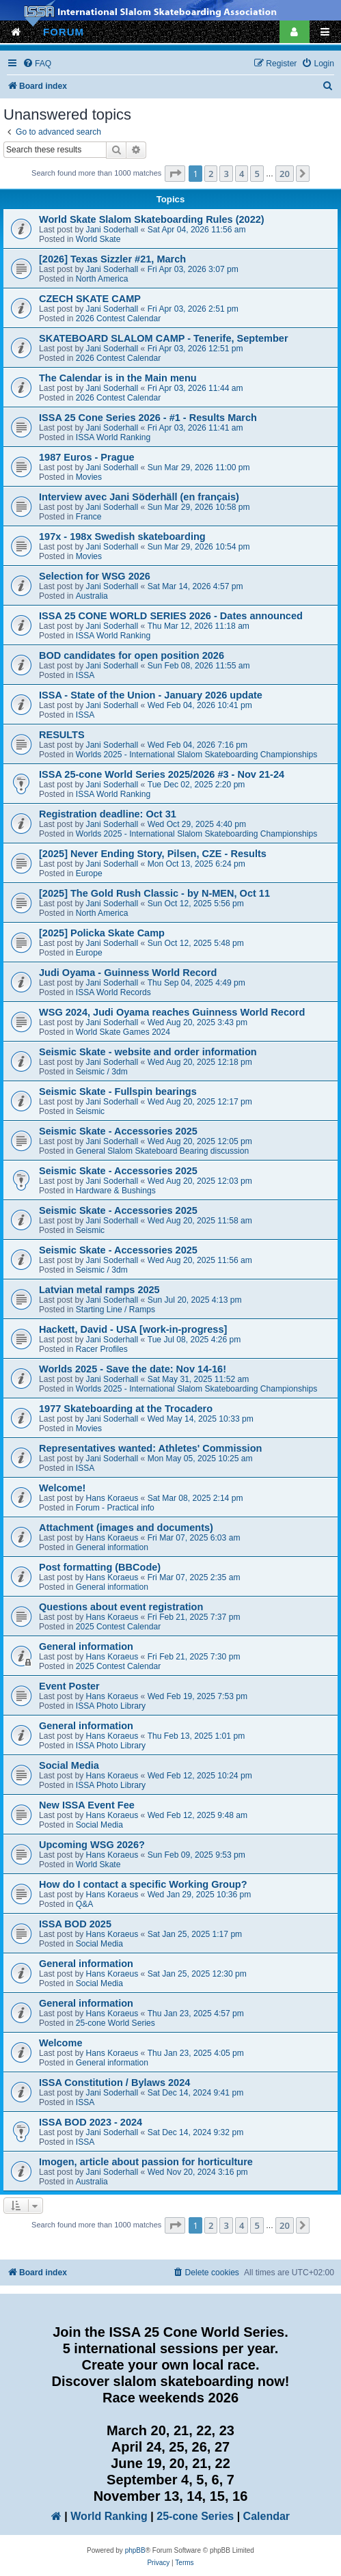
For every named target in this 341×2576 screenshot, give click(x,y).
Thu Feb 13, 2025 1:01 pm (196, 1736)
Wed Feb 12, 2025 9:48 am (197, 1815)
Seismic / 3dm (102, 1071)
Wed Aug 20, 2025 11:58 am (200, 1220)
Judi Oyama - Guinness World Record (128, 972)
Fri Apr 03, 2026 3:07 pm (193, 269)
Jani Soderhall (112, 229)
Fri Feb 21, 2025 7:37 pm (194, 1617)
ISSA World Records (113, 992)
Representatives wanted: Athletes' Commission (150, 1448)
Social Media (69, 1765)
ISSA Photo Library (111, 1706)
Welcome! (62, 1487)
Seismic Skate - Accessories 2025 (118, 1131)
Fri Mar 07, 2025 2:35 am (194, 1577)
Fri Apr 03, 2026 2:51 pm (193, 309)
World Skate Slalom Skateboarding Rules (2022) (151, 219)
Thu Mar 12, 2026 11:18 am (198, 626)
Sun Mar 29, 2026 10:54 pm (199, 547)
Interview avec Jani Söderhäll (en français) (139, 496)
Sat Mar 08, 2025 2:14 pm (195, 1498)
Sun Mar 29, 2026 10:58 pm (199, 507)
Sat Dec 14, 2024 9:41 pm (196, 2093)
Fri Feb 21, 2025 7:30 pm (194, 1657)
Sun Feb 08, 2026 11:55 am (199, 665)
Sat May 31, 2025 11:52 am (198, 1379)
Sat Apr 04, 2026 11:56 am (197, 229)
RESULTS (62, 734)
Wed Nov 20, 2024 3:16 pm (198, 2172)
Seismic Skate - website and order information (148, 1051)
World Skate (98, 239)
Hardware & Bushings (116, 1190)
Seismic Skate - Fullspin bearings (118, 1091)
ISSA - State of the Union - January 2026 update (150, 695)
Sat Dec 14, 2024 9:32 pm (196, 2132)
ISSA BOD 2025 (75, 1924)
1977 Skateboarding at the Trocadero (126, 1408)
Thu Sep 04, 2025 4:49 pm (196, 983)
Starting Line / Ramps (115, 1309)
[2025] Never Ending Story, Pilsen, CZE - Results (153, 853)
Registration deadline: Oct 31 (107, 814)
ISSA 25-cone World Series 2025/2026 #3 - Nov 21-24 (161, 774)
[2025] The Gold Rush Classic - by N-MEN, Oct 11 (154, 893)
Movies (89, 477)
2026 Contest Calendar (118, 318)
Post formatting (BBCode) (100, 1567)
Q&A (85, 1904)
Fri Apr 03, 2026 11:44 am (195, 388)
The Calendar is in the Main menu (118, 377)
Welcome (60, 2042)
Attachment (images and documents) (126, 1527)
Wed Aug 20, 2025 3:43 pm (197, 1022)
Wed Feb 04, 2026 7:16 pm (197, 745)
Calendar (266, 2516)
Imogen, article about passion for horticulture (146, 2161)
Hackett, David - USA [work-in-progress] (133, 1329)
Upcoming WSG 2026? (92, 1844)
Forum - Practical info (115, 1508)
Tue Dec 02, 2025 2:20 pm (196, 784)
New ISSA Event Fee (87, 1805)
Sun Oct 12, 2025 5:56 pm (196, 903)
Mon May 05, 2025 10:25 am (200, 1458)
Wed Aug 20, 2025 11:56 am (200, 1260)
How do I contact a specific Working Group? (143, 1884)
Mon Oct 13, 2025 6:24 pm (196, 864)
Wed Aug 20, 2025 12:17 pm (200, 1102)
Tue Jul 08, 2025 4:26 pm (194, 1339)
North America (102, 279)
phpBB (135, 2550)
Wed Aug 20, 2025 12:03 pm (200, 1181)
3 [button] (225, 173)
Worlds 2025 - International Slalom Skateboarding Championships (196, 754)
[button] (175, 173)
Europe (89, 873)
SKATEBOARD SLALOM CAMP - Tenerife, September (163, 338)
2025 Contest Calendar (118, 1626)
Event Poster (69, 1686)
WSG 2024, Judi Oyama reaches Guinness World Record (172, 1012)
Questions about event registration (121, 1606)
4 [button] (241, 173)
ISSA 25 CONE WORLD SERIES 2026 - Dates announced (171, 615)
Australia (92, 596)
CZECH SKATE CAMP (90, 298)
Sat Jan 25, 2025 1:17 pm (195, 1934)
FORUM (63, 32)
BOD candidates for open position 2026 (131, 655)
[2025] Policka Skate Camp (102, 932)
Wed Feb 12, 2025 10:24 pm (200, 1775)
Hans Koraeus (112, 1498)
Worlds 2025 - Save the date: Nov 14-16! (132, 1369)
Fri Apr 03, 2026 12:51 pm (195, 348)
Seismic (90, 1111)
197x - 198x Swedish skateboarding (122, 536)
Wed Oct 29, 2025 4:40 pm (197, 824)
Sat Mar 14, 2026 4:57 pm (195, 586)
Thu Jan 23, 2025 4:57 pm (196, 2013)
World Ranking (109, 2516)
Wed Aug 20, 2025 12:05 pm (200, 1141)
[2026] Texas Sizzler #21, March (112, 259)
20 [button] (284, 173)
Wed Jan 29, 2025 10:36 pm (199, 1894)
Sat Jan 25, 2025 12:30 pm (197, 1974)
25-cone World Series (115, 2023)
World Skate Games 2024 (123, 1032)
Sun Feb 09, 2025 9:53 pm (196, 1855)
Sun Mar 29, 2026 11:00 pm (199, 467)
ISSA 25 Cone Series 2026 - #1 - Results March (148, 417)
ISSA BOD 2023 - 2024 (90, 2122)
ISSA (85, 675)
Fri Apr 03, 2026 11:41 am (195, 428)
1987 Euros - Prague (87, 457)
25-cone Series (195, 2516)
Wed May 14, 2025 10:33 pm (201, 1419)
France (89, 516)
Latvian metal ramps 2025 (99, 1289)
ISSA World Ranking (113, 437)
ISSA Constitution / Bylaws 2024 (114, 2082)
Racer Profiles (102, 1349)
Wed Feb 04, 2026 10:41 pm (200, 705)
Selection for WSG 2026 (94, 576)
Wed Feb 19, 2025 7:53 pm (197, 1696)
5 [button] (256, 173)
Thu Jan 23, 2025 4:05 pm (196, 2053)
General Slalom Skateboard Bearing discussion (162, 1151)
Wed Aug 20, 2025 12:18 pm (200, 1062)
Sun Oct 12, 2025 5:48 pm (196, 943)
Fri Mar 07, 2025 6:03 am (194, 1538)
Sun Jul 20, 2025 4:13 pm (195, 1300)
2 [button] (210, 173)
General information (112, 1547)
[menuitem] (37, 64)
